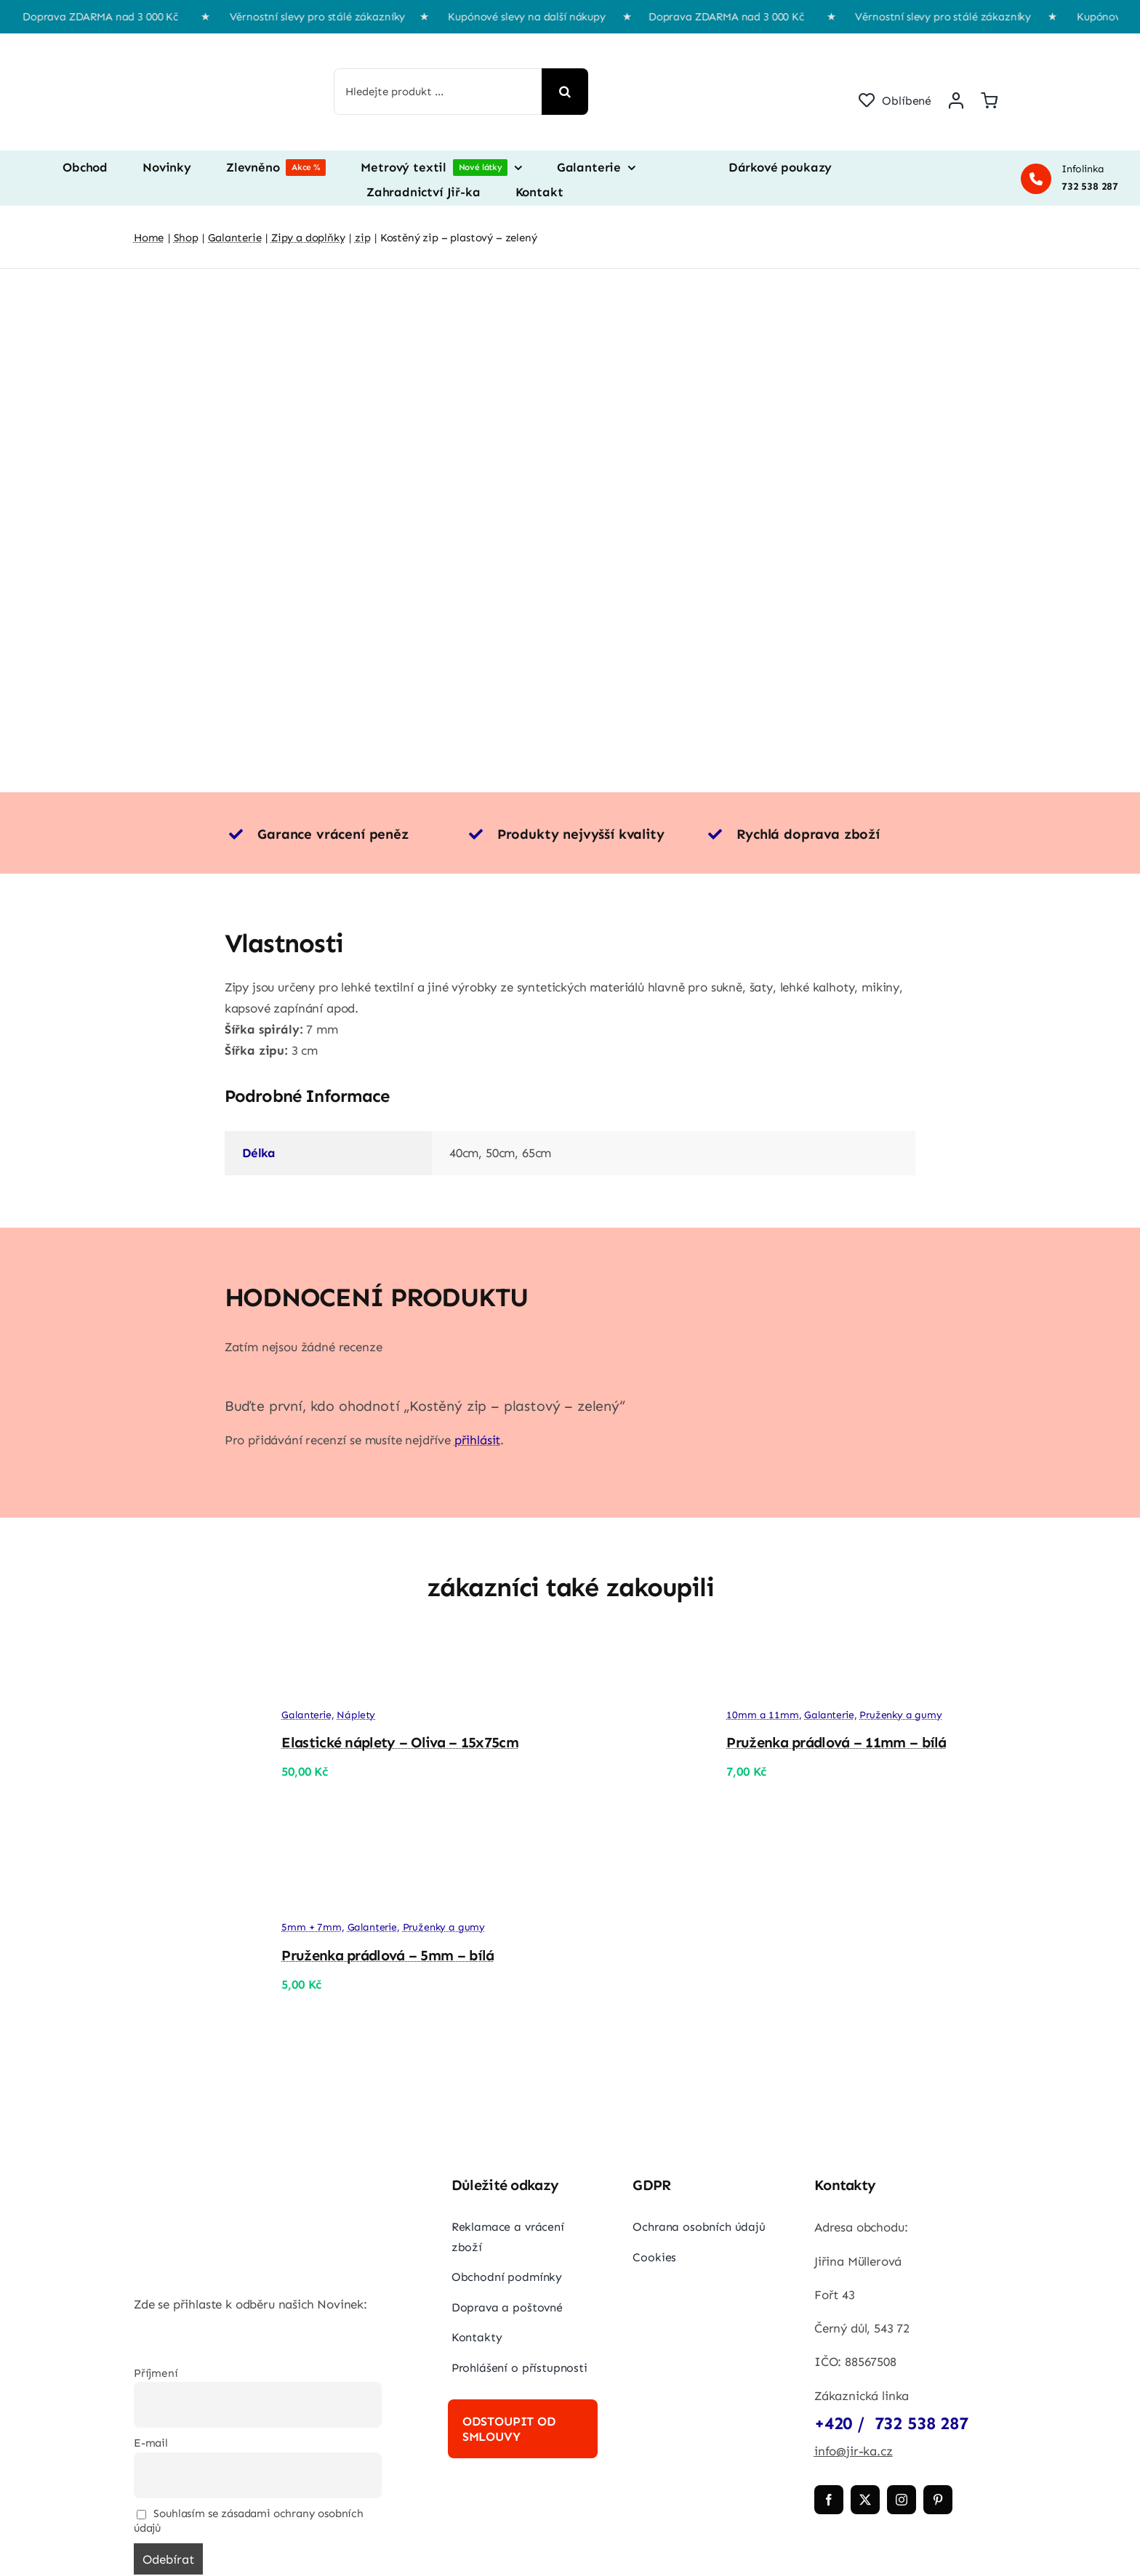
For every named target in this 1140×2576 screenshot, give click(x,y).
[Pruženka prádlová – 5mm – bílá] (192, 1895)
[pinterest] (937, 2499)
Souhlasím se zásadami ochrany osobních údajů (249, 2521)
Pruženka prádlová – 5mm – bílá (387, 1955)
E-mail (151, 2443)
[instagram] (901, 2499)
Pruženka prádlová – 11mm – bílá (836, 1742)
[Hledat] (565, 91)
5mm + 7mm (311, 1927)
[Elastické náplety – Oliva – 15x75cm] (192, 1659)
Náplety (356, 1715)
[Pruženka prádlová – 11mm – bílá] (637, 1659)
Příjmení (156, 2373)
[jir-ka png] (203, 48)
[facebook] (828, 2499)
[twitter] (865, 2499)
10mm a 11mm (762, 1715)
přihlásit (477, 1440)
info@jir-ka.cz (853, 2451)
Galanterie (306, 1715)
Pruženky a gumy (900, 1715)
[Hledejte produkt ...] (438, 91)
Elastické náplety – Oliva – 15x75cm (399, 1742)
